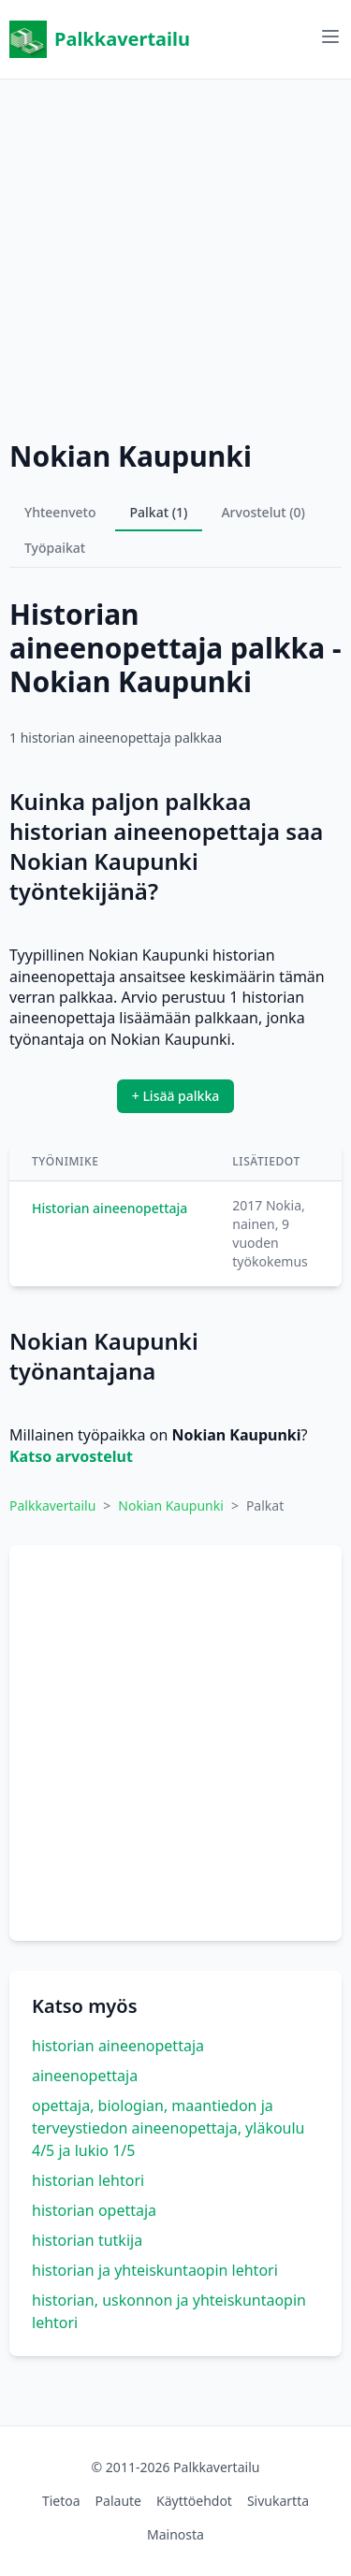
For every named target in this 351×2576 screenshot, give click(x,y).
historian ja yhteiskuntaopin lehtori (155, 2270)
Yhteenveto (60, 512)
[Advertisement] (175, 255)
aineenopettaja (85, 2075)
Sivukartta (278, 2501)
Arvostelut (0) (263, 512)
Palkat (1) (159, 512)
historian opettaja (94, 2210)
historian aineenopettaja (118, 2045)
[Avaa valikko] (330, 36)
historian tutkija (87, 2240)
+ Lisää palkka (176, 1096)
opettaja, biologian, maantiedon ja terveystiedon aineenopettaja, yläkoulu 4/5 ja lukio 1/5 (168, 2128)
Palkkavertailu (99, 39)
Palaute (118, 2501)
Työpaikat (54, 548)
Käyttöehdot (194, 2501)
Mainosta (175, 2534)
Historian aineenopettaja (109, 1208)
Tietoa (61, 2501)
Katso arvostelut (71, 1456)
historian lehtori (88, 2180)
